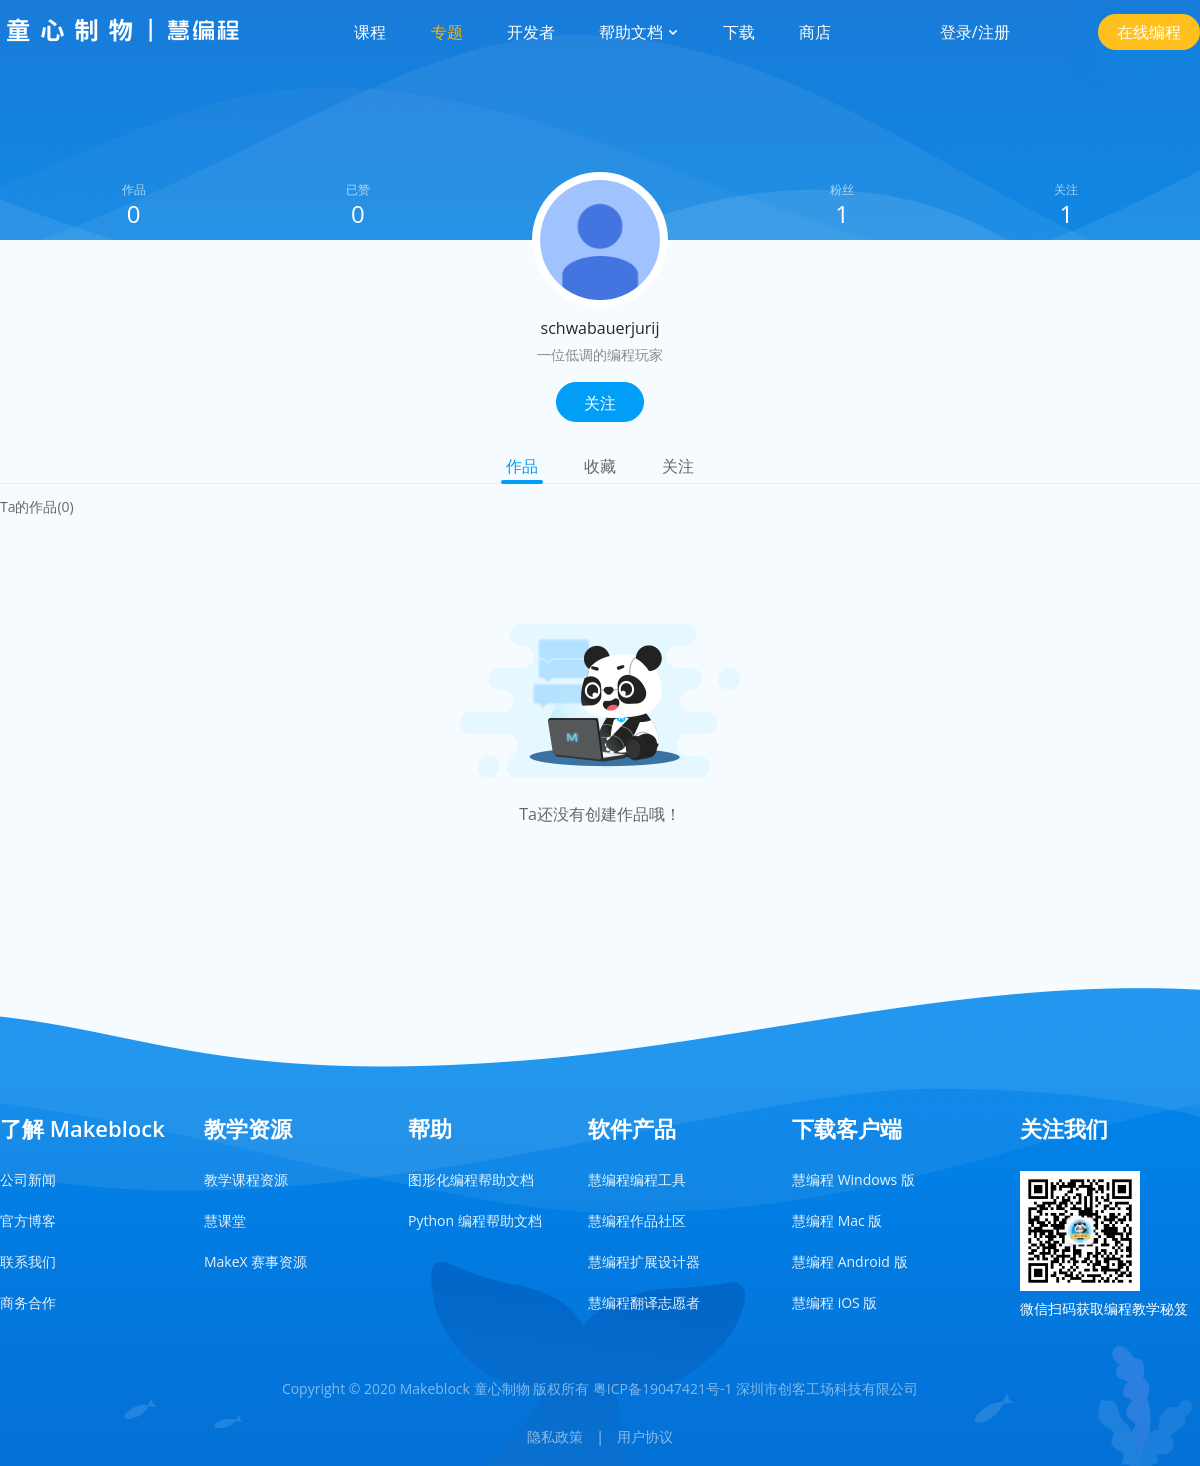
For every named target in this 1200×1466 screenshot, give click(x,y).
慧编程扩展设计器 (644, 1261)
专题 (447, 32)
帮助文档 (639, 32)
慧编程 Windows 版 (853, 1179)
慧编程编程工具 (637, 1179)
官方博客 (28, 1220)
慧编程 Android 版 (850, 1261)
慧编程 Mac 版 (837, 1220)
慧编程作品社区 (637, 1220)
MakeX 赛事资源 (255, 1261)
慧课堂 (225, 1220)
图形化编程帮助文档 (471, 1179)
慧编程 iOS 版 (834, 1302)
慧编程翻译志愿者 (644, 1302)
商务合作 (28, 1302)
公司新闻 (28, 1179)
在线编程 (1149, 32)
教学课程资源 (246, 1179)
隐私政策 (555, 1436)
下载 (739, 32)
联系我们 (28, 1261)
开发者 (531, 32)
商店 (815, 32)
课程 (370, 32)
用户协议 (645, 1436)
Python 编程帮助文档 (475, 1220)
